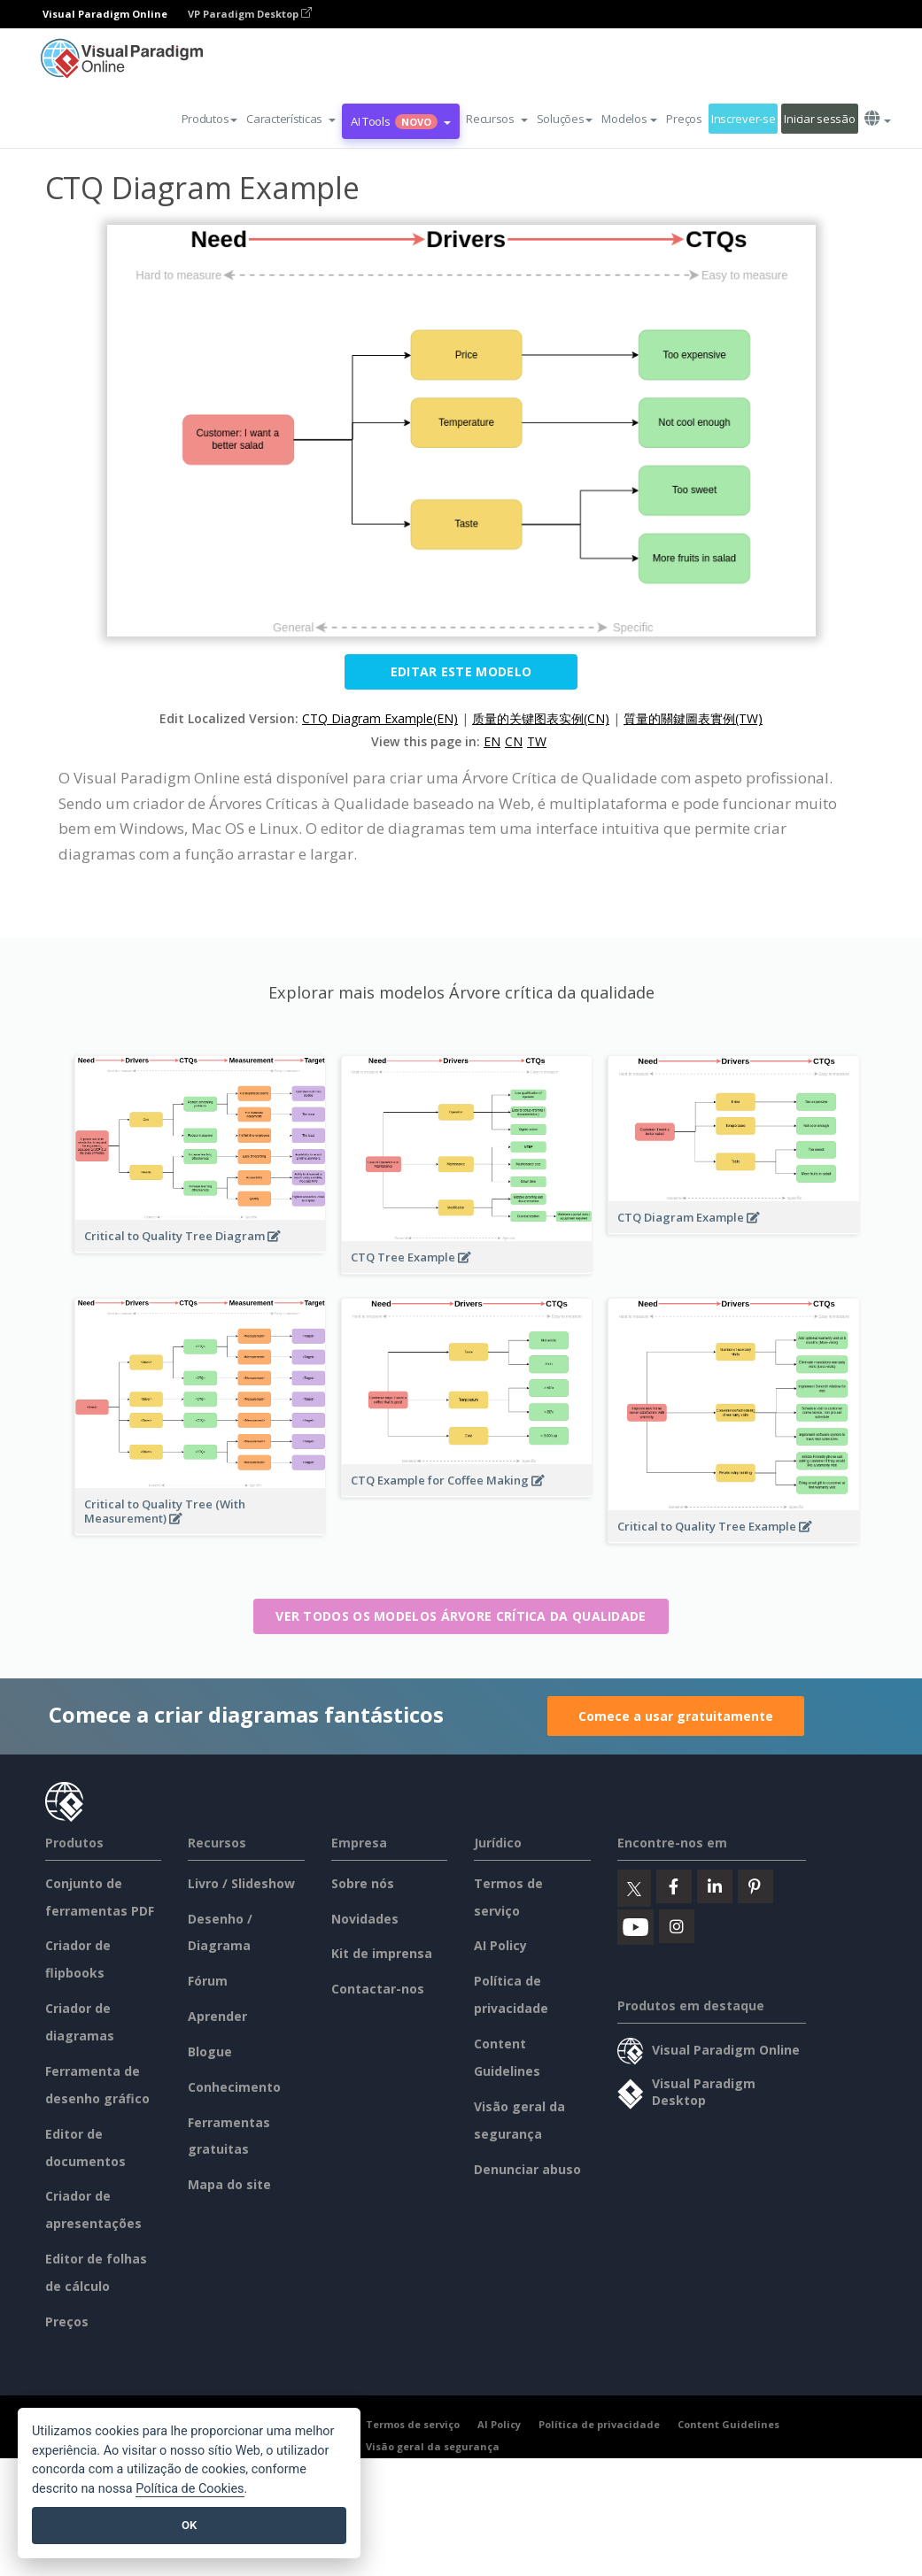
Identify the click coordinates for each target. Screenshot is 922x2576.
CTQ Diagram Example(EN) (380, 718)
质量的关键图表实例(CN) (540, 718)
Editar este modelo (461, 671)
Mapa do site (229, 2184)
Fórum (208, 1980)
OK (189, 2525)
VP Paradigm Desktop (250, 13)
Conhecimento (234, 2087)
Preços (683, 119)
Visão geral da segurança (433, 2446)
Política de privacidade (599, 2424)
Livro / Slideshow (241, 1883)
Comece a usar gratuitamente (675, 1716)
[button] (291, 119)
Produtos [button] (210, 119)
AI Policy (500, 1945)
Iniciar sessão (819, 119)
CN (514, 741)
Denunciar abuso (527, 2169)
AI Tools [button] (401, 121)
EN (492, 741)
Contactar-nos (377, 1988)
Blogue (210, 2051)
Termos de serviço (413, 2424)
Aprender (217, 2016)
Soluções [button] (565, 119)
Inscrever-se (743, 119)
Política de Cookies (190, 2488)
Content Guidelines (728, 2424)
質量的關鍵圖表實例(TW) (693, 718)
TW (536, 741)
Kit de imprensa (381, 1953)
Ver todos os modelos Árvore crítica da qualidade (460, 1616)
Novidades (365, 1918)
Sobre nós (362, 1883)
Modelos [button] (629, 119)
